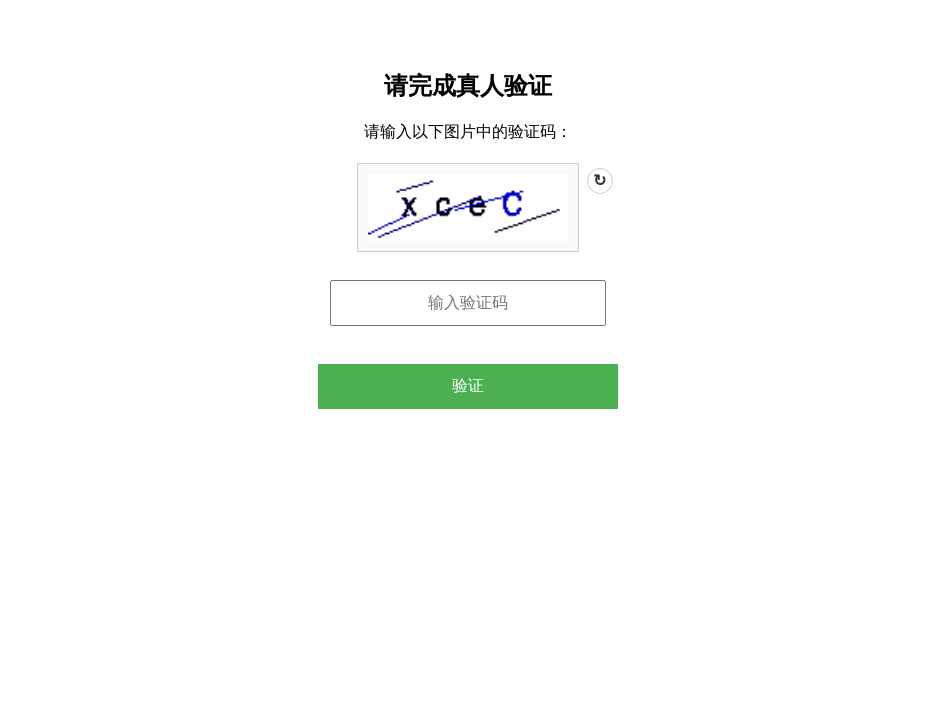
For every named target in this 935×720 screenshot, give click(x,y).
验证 (468, 385)
